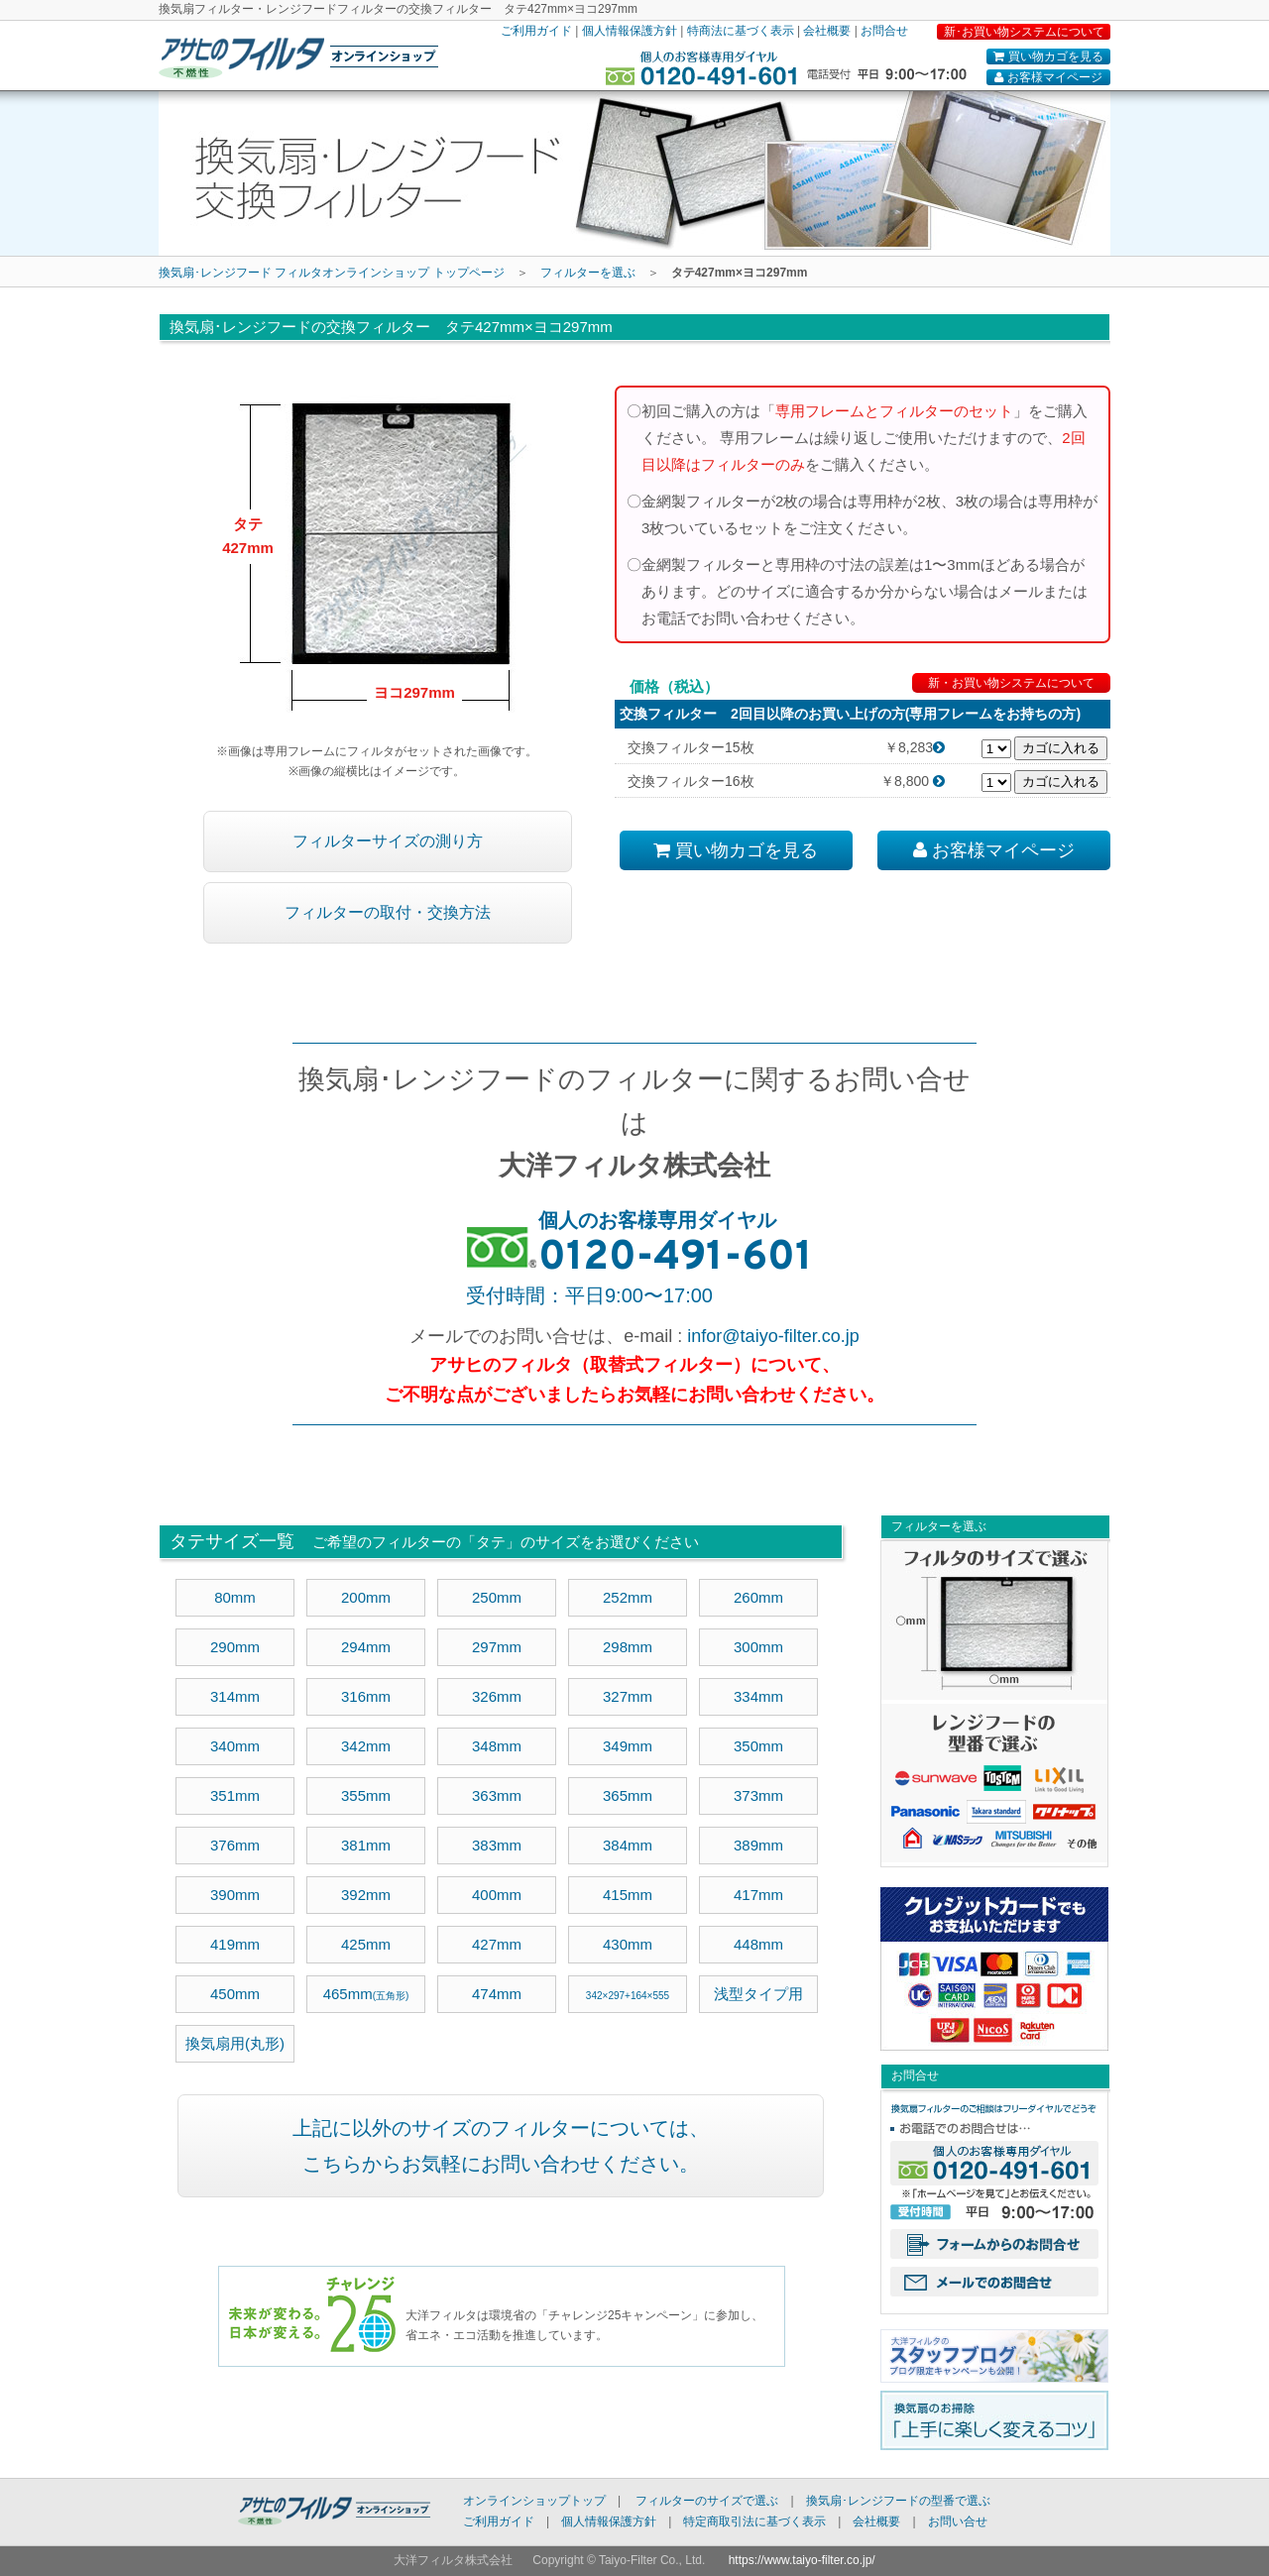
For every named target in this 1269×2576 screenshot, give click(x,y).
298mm (627, 1646)
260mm (758, 1597)
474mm (496, 1993)
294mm (366, 1646)
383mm (496, 1845)
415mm (627, 1894)
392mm (366, 1894)
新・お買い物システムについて (1011, 683)
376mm (235, 1845)
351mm (235, 1795)
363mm (496, 1795)
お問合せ (884, 31)
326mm (496, 1696)
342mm (366, 1745)
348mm (496, 1745)
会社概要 (827, 31)
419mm (235, 1944)
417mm (758, 1894)
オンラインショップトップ (534, 2501)
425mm (366, 1944)
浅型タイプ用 (758, 1993)
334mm (758, 1696)
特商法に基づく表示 (740, 31)
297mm (496, 1646)
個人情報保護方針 (629, 31)
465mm (366, 1993)
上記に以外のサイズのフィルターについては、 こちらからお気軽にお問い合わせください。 (500, 2146)
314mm (235, 1696)
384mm (627, 1845)
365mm (627, 1795)
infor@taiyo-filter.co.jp (773, 1336)
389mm (758, 1845)
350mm (758, 1745)
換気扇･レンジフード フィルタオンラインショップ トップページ (332, 273)
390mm (235, 1894)
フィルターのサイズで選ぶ (706, 2501)
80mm (235, 1597)
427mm (496, 1944)
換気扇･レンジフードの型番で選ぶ (898, 2501)
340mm (235, 1745)
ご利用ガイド (536, 31)
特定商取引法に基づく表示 (754, 2521)
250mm (496, 1597)
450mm (235, 1993)
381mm (366, 1845)
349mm (627, 1745)
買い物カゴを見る (1047, 56)
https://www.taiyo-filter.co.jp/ (802, 2560)
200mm (366, 1597)
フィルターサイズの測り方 (387, 841)
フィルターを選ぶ (587, 273)
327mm (627, 1696)
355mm (366, 1795)
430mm (627, 1944)
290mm (235, 1646)
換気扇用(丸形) (235, 2043)
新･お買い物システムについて (1024, 32)
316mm (366, 1696)
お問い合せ (957, 2521)
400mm (496, 1894)
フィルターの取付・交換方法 (388, 912)
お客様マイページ (1047, 77)
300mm (758, 1646)
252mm (627, 1597)
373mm (758, 1795)
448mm (758, 1944)
